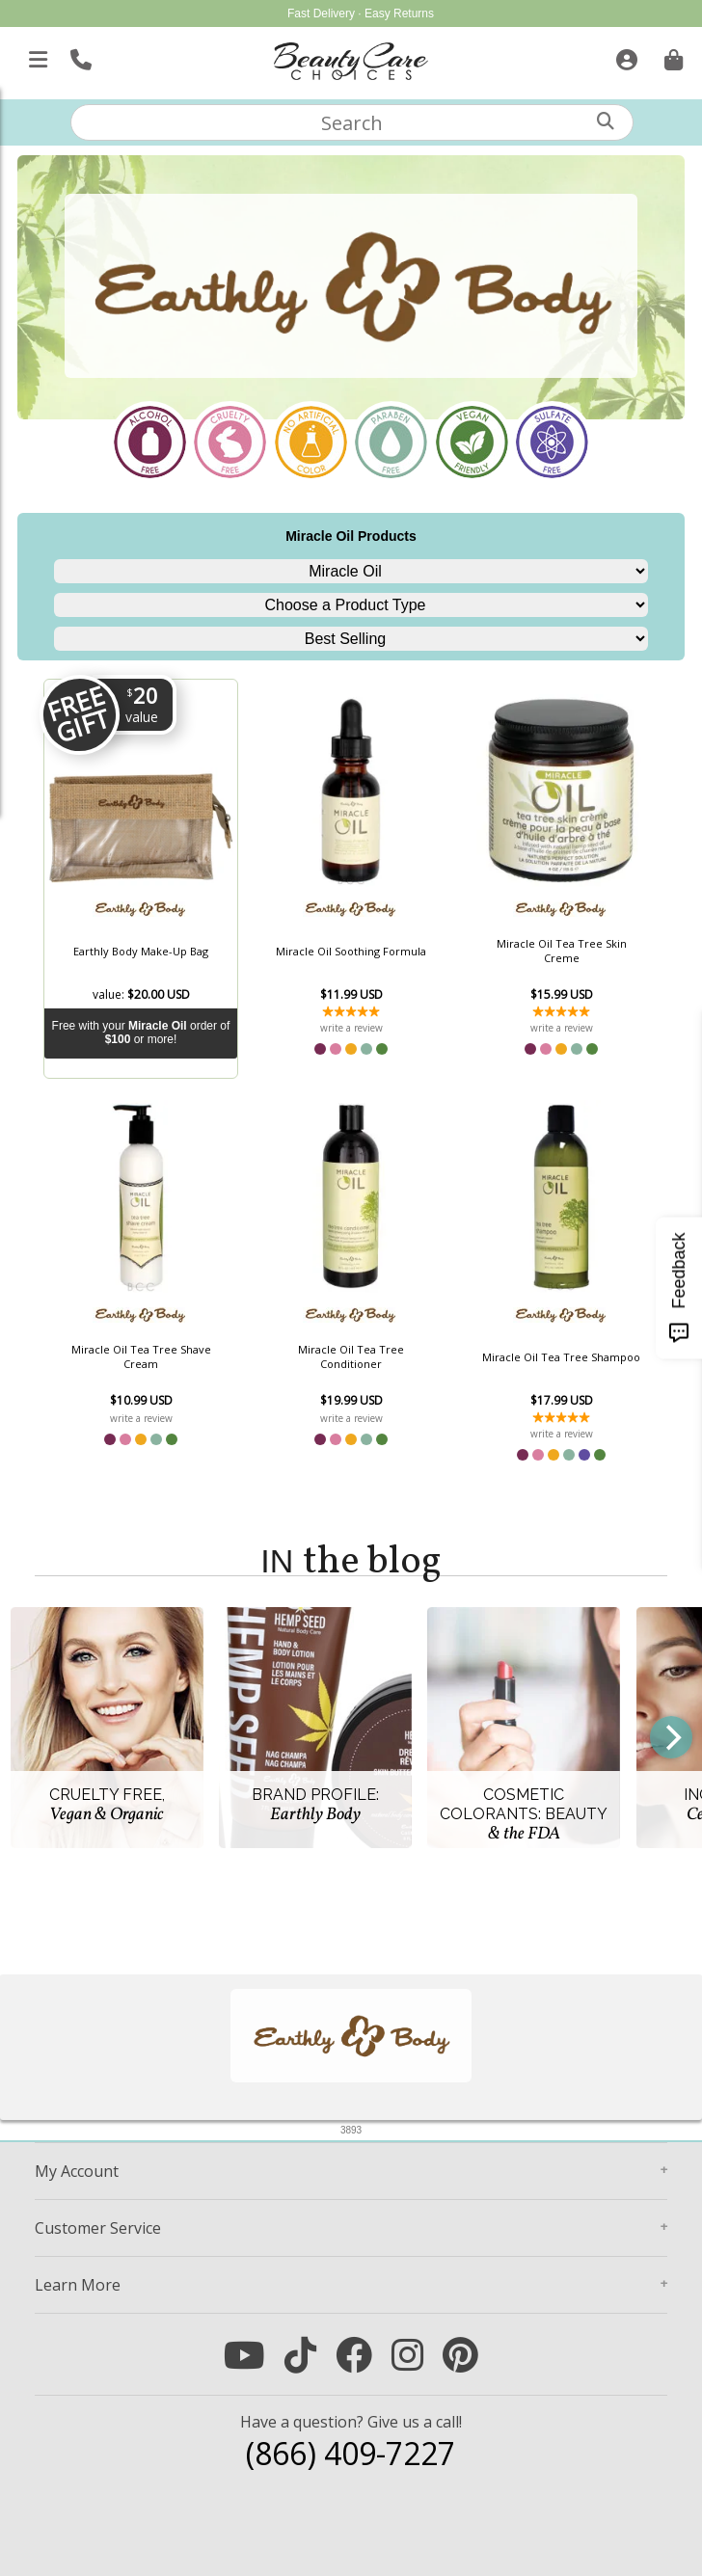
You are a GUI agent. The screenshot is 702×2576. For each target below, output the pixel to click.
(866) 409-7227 (350, 2453)
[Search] (605, 121)
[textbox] (352, 122)
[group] (351, 1737)
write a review (351, 1027)
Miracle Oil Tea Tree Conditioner (351, 1356)
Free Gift (78, 714)
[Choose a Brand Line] (351, 571)
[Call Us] (78, 56)
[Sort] (351, 639)
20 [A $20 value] (141, 704)
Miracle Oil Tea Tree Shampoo (561, 1357)
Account (77, 2171)
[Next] (671, 1737)
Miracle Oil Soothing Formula (351, 951)
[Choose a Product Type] (351, 605)
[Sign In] (624, 56)
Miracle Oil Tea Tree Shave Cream (141, 1356)
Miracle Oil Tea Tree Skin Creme (562, 950)
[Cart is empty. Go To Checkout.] (671, 56)
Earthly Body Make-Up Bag (140, 951)
